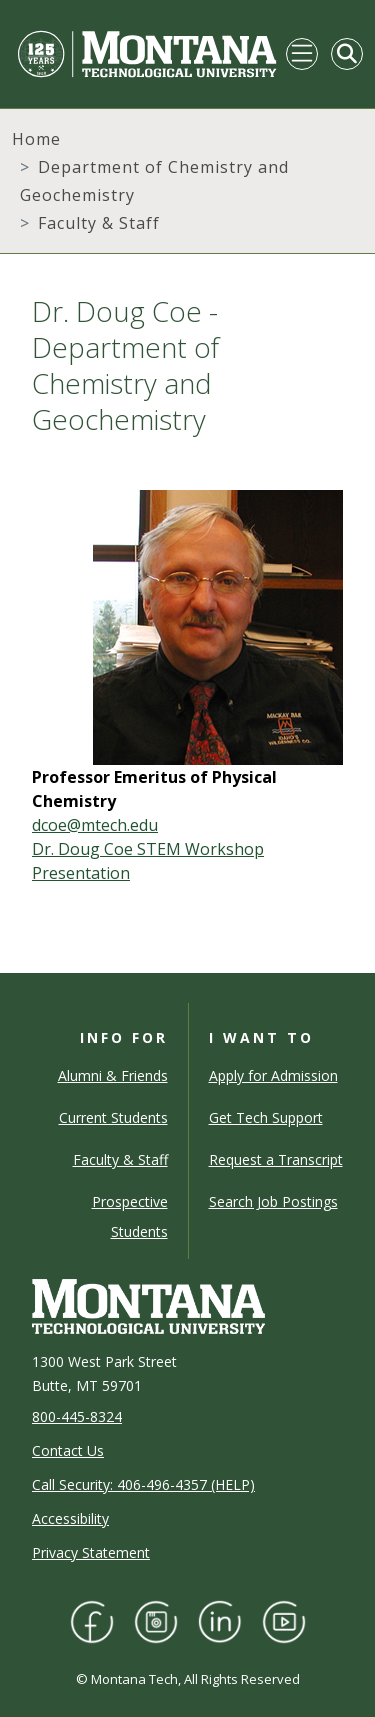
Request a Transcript (276, 1159)
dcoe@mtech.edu (95, 825)
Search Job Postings (273, 1201)
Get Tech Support (266, 1117)
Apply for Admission (273, 1075)
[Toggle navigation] (302, 54)
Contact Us (68, 1450)
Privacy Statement (91, 1552)
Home (36, 139)
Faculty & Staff (99, 223)
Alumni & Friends (113, 1075)
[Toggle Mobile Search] (347, 54)
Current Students (113, 1117)
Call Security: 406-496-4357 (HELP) (143, 1484)
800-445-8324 (77, 1416)
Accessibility (70, 1518)
